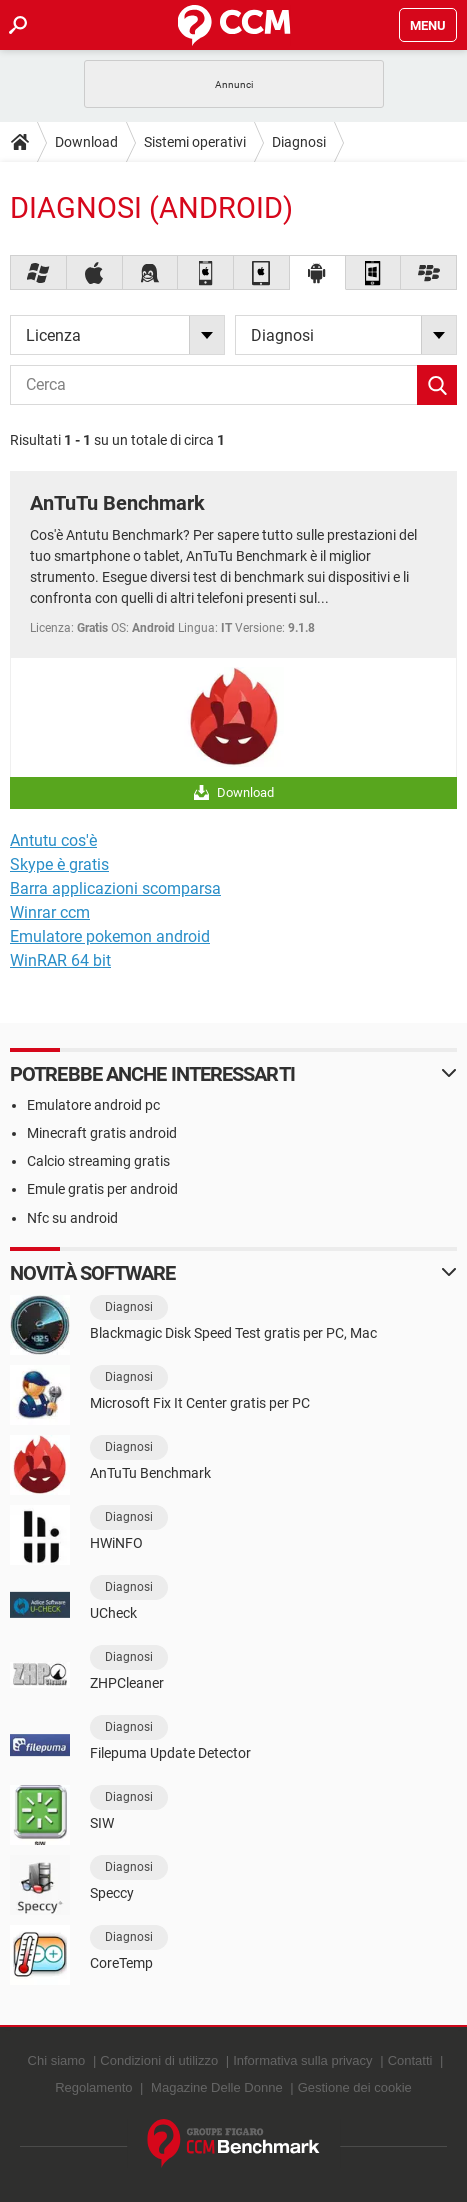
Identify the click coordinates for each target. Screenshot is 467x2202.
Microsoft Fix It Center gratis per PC (200, 1403)
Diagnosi (299, 142)
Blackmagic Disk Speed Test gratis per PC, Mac (233, 1333)
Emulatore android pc (93, 1105)
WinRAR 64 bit (60, 960)
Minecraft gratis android (102, 1133)
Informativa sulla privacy (302, 2060)
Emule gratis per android (102, 1189)
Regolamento (93, 2087)
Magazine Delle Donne (217, 2087)
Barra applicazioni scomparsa (115, 888)
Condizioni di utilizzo (159, 2060)
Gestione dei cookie (355, 2087)
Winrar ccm (50, 912)
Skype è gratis (59, 864)
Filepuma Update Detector (170, 1753)
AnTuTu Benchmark (117, 503)
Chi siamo (57, 2060)
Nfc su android (72, 1218)
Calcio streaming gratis (98, 1161)
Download (86, 142)
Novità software (93, 1273)
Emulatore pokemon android (110, 936)
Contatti (410, 2060)
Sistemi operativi (195, 142)
